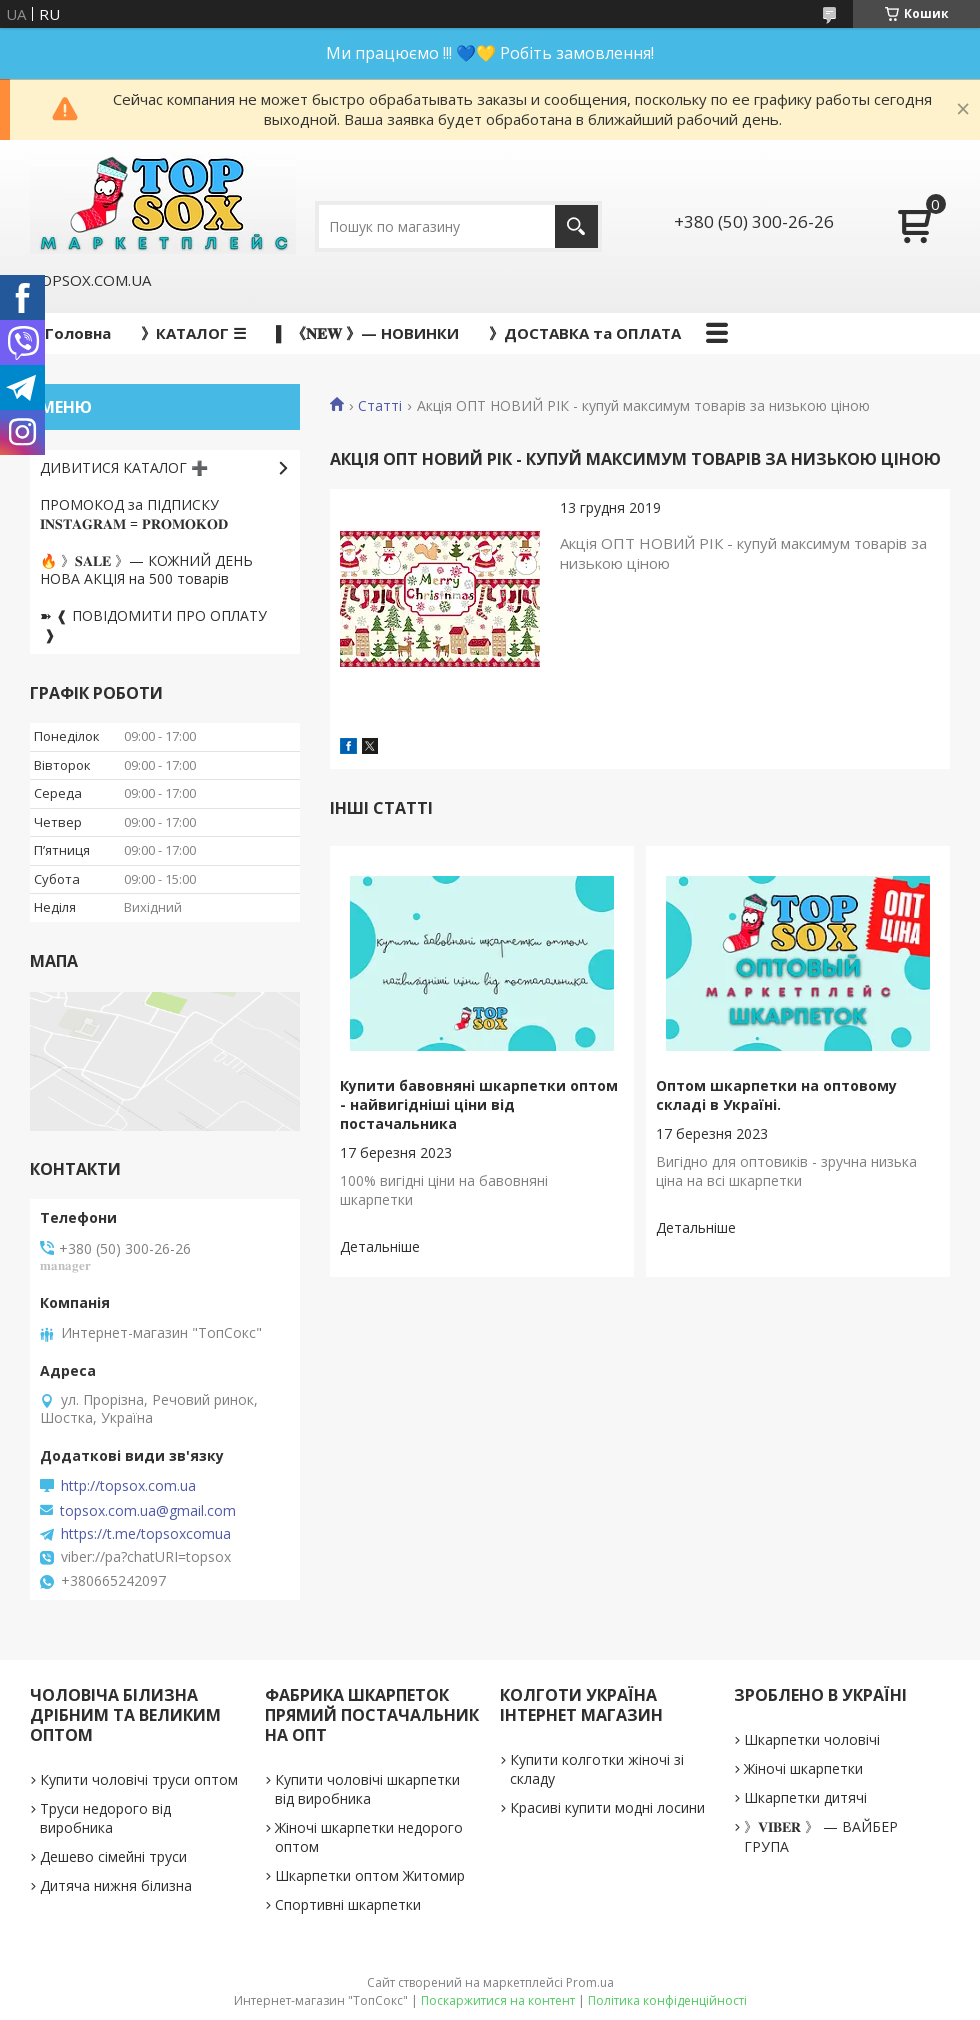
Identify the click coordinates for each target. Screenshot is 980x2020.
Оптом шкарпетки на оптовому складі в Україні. (776, 1095)
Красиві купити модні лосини (607, 1807)
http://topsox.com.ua (128, 1486)
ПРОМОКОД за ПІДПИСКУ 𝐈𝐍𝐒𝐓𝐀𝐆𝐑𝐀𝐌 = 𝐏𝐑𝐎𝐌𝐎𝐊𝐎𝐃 (134, 514)
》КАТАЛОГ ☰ (193, 333)
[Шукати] (576, 226)
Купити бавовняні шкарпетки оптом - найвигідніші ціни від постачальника (479, 1104)
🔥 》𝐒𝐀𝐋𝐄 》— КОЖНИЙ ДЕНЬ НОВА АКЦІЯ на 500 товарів (146, 570)
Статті (380, 406)
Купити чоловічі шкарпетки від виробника (367, 1789)
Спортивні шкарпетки (348, 1904)
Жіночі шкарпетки (803, 1768)
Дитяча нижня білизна (116, 1885)
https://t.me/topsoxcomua (146, 1534)
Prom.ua (590, 1982)
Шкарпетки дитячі (805, 1797)
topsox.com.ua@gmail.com (148, 1511)
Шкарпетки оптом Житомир (370, 1875)
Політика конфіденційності (667, 2000)
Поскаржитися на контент (498, 2000)
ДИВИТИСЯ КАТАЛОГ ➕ (124, 467)
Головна (78, 333)
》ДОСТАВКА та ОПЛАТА (585, 333)
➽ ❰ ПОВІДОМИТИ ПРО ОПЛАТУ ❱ (153, 625)
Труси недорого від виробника (105, 1818)
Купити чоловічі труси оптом (139, 1779)
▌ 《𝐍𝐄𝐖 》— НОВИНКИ (367, 333)
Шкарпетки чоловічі (812, 1739)
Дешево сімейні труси (113, 1856)
